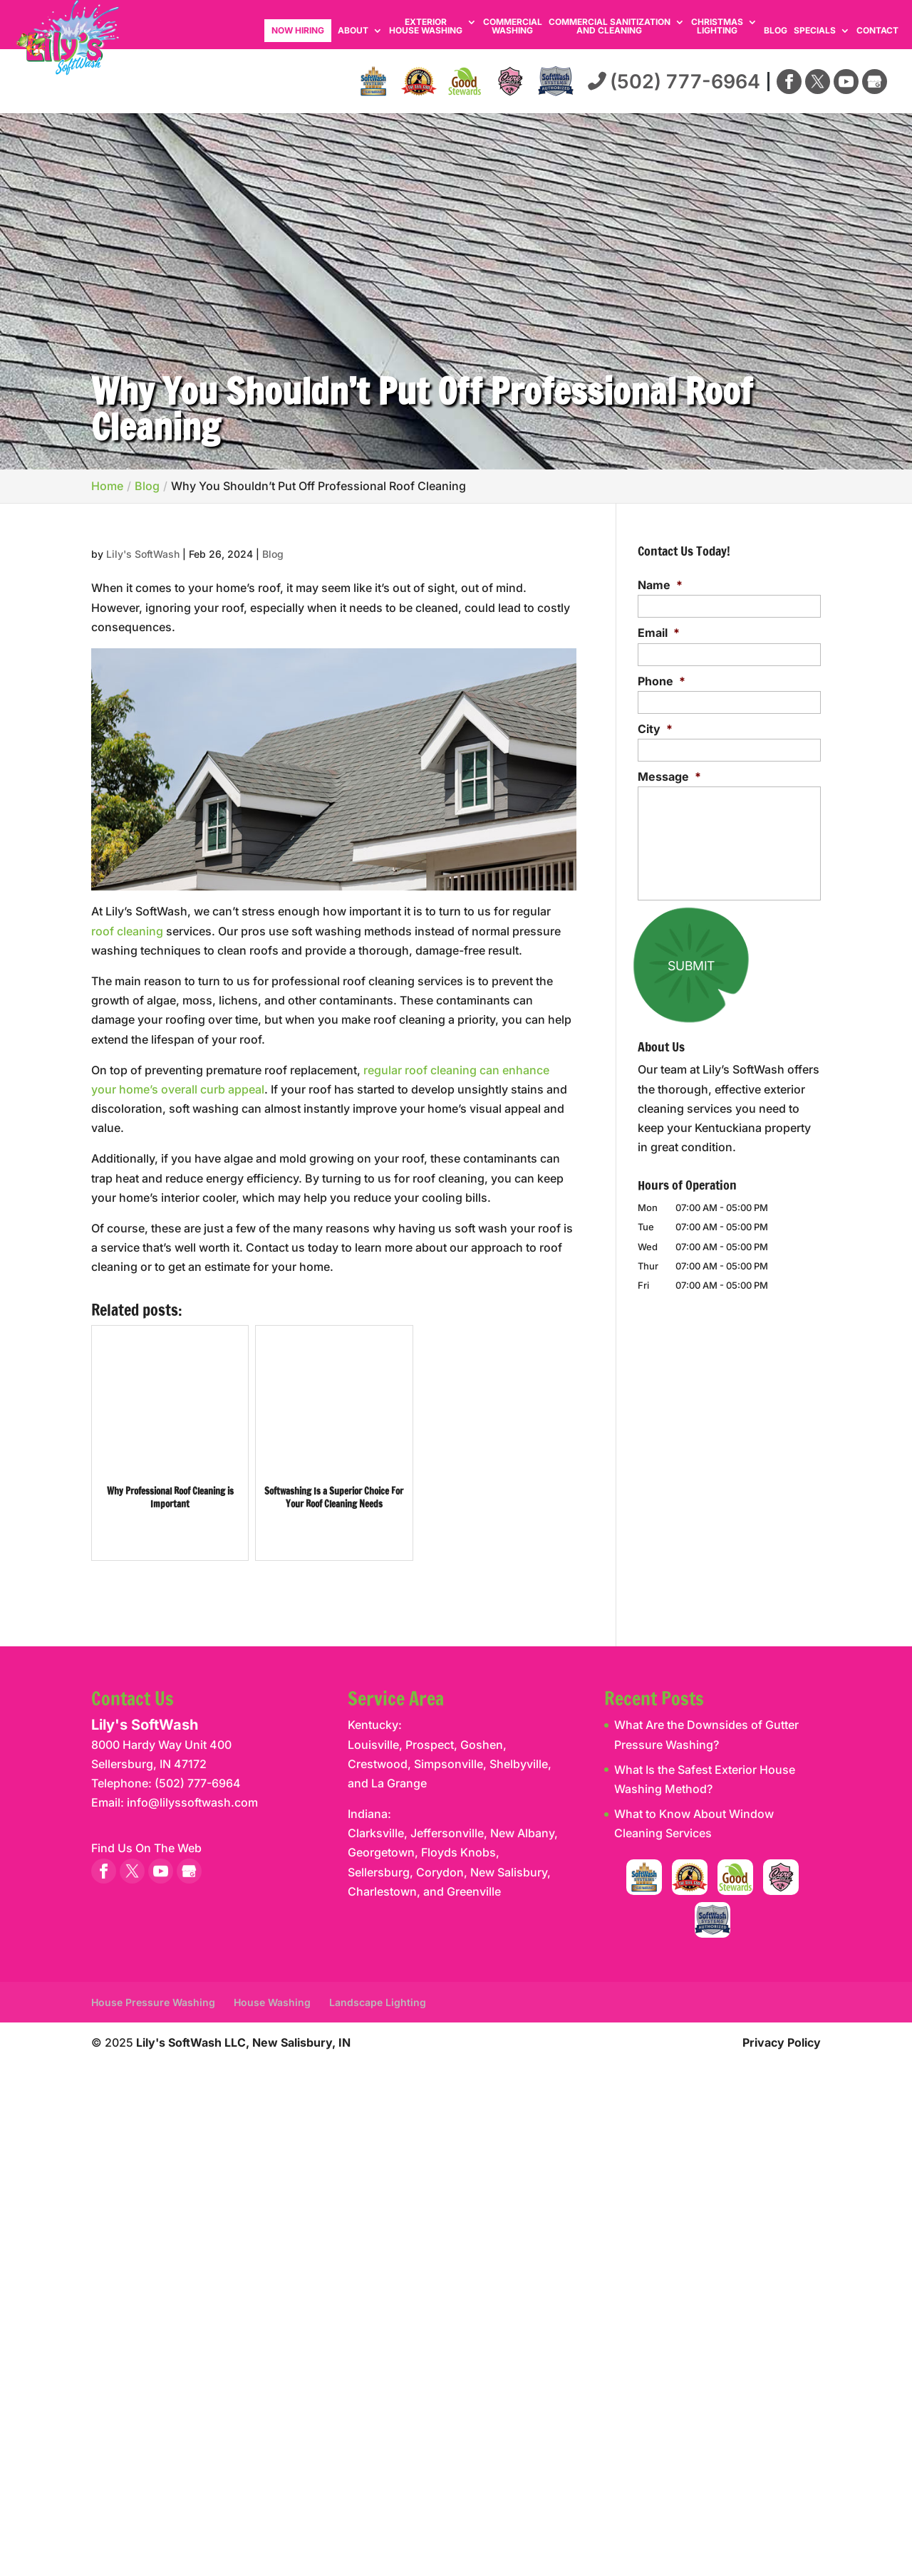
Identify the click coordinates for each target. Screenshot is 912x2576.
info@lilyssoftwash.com (192, 1802)
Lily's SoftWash (143, 554)
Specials (815, 31)
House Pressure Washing (153, 2002)
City (655, 729)
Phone (661, 681)
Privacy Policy (781, 2042)
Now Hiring (297, 30)
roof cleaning (127, 931)
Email (659, 632)
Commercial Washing (512, 27)
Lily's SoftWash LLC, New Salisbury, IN (243, 2042)
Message (669, 776)
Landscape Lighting (377, 2002)
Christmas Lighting (717, 27)
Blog (775, 31)
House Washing (272, 2002)
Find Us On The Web (146, 1848)
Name (660, 585)
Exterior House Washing (425, 27)
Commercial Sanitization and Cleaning (609, 27)
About (353, 31)
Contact (877, 31)
